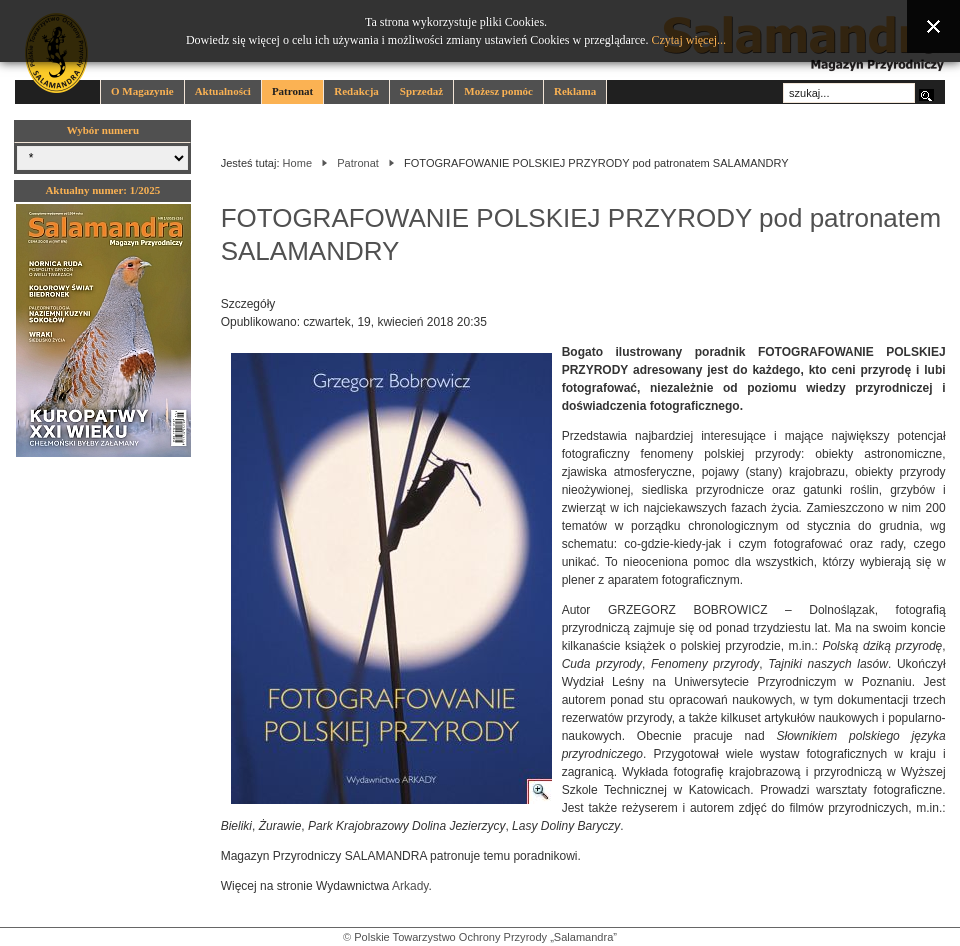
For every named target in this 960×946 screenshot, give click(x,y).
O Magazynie (142, 91)
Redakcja (356, 91)
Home (297, 163)
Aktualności (223, 91)
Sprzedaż (421, 91)
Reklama (575, 91)
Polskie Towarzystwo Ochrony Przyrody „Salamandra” (485, 937)
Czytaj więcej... (688, 40)
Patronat (292, 91)
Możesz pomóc (498, 91)
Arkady (410, 886)
